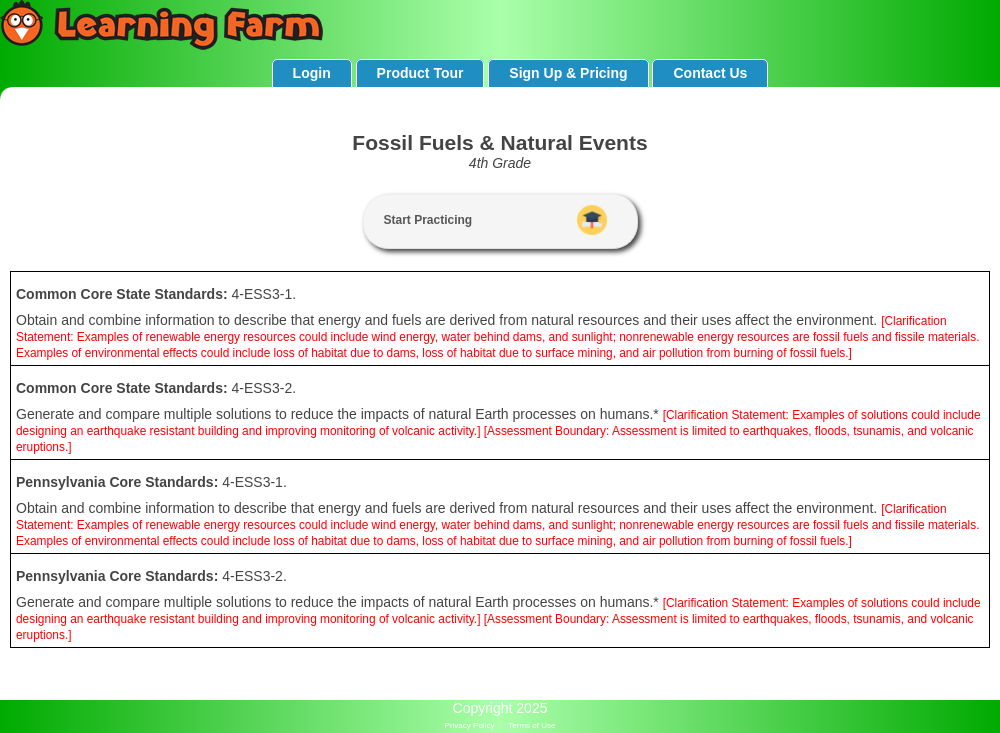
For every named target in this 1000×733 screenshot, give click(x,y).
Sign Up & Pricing (568, 73)
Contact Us (710, 73)
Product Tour (420, 73)
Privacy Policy (470, 725)
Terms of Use (531, 725)
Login (312, 73)
